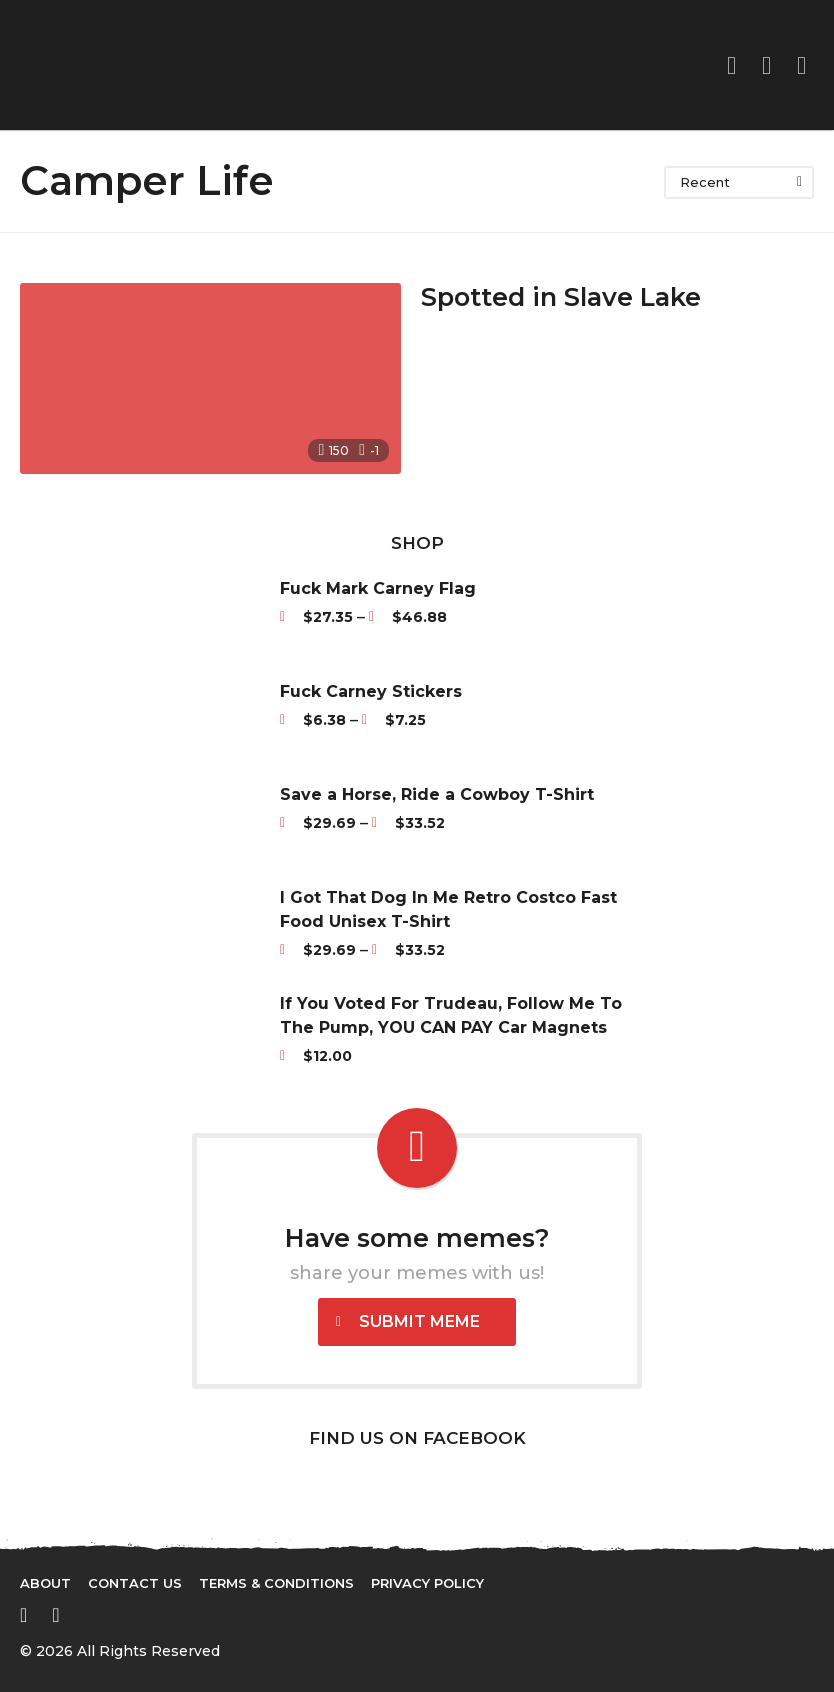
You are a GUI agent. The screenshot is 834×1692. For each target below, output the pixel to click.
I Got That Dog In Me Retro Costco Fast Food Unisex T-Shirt (448, 909)
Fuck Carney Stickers (371, 691)
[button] (766, 65)
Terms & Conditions (276, 1583)
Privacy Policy (427, 1583)
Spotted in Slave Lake (564, 297)
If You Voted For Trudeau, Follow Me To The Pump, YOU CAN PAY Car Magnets (451, 1015)
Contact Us (135, 1583)
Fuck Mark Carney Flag (378, 588)
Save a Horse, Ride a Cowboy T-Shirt (437, 794)
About (45, 1583)
